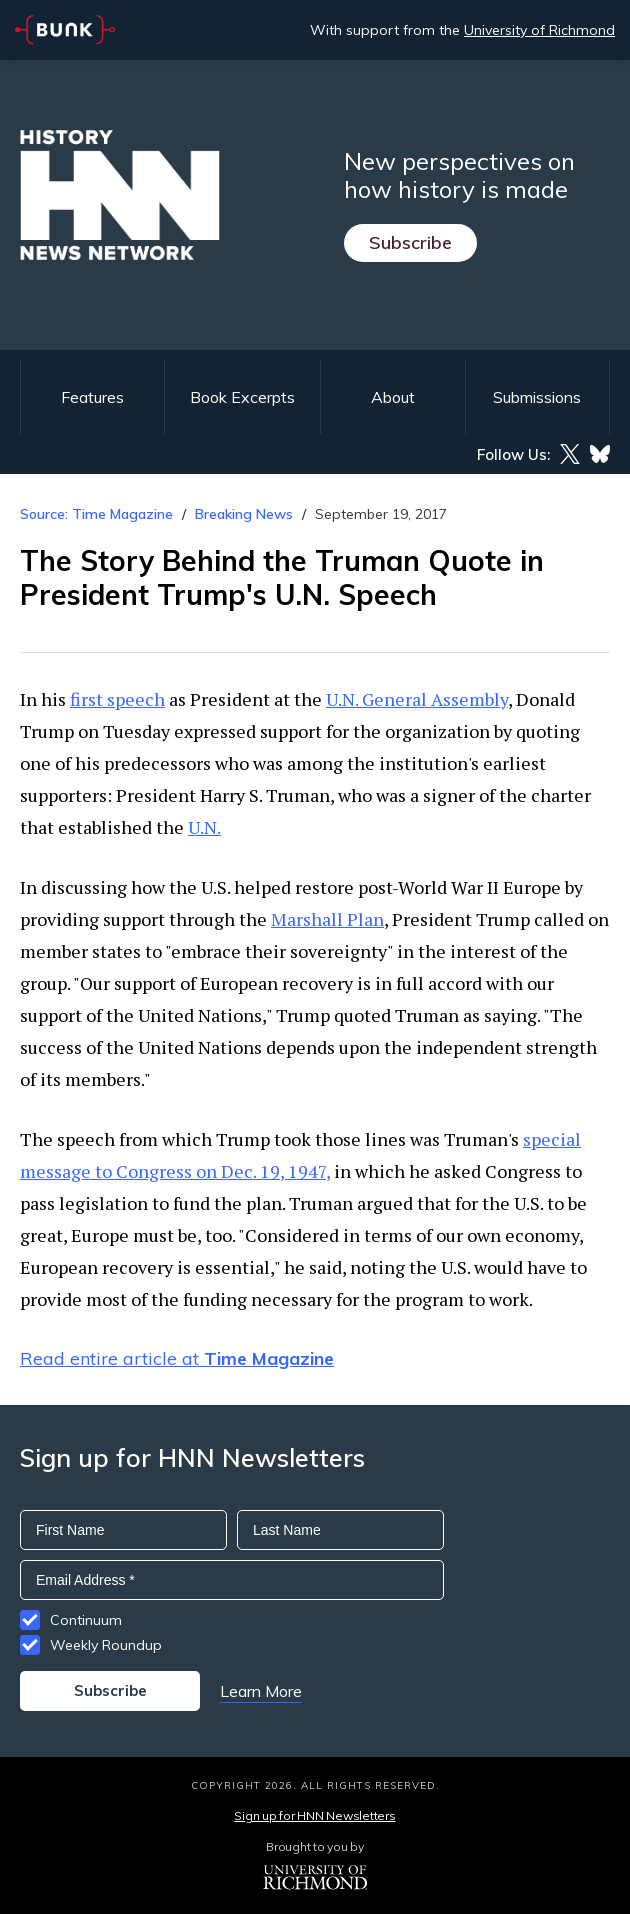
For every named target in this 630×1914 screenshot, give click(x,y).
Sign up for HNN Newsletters (314, 1815)
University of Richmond (539, 30)
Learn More (261, 1691)
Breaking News (244, 514)
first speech (117, 699)
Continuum (86, 1620)
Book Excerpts (242, 397)
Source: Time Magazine (96, 514)
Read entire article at (177, 1358)
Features (92, 397)
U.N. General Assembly (417, 699)
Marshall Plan (327, 919)
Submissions (537, 397)
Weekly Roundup (106, 1645)
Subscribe (410, 242)
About (393, 397)
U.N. (204, 827)
